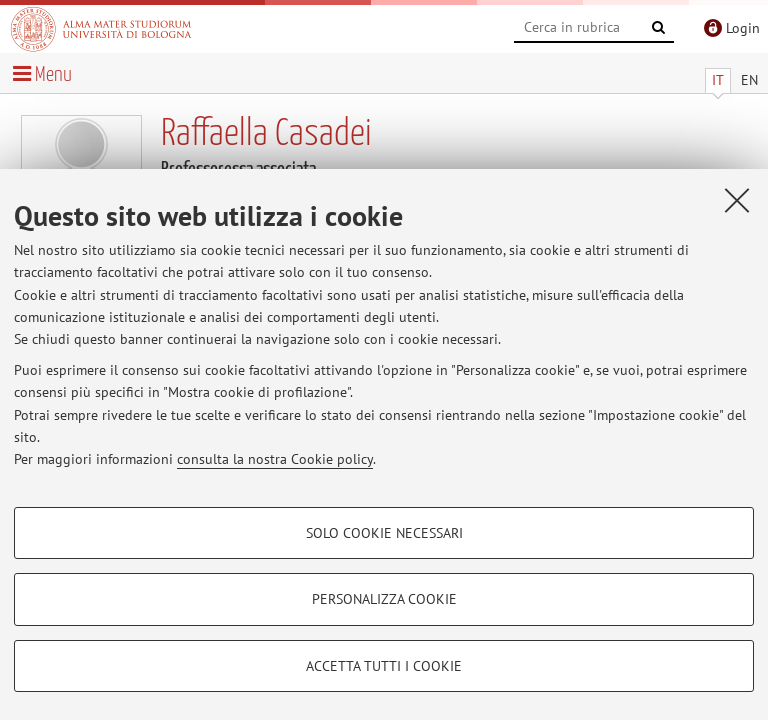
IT (718, 80)
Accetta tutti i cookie (384, 666)
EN (749, 80)
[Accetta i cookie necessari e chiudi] (737, 200)
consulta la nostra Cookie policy (275, 459)
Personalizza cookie (384, 599)
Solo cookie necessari (384, 533)
